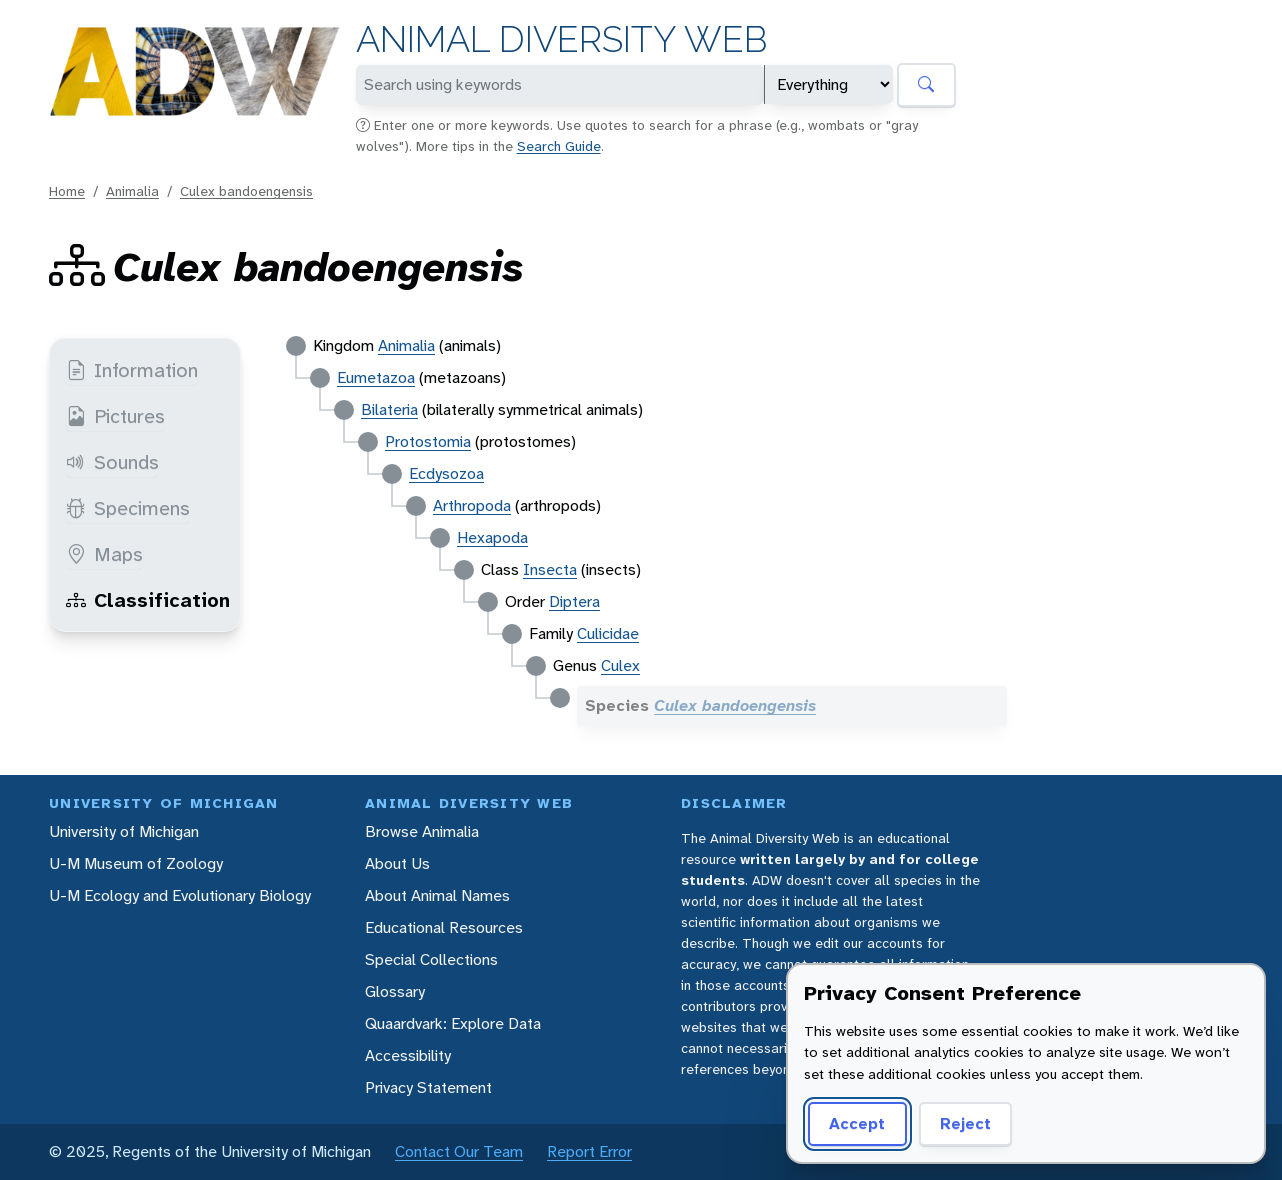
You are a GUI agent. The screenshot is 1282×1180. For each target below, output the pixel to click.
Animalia (132, 191)
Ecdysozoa (446, 473)
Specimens (128, 508)
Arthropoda (472, 505)
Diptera (574, 601)
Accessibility (408, 1055)
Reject (965, 1123)
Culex (620, 665)
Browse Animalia (422, 831)
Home (67, 191)
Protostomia (428, 441)
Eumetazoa (376, 377)
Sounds (112, 462)
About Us (397, 863)
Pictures (115, 416)
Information (132, 370)
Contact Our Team (459, 1151)
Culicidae (608, 633)
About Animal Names (437, 895)
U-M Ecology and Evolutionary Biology (180, 895)
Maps (104, 554)
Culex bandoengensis (246, 191)
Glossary (395, 991)
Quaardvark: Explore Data (453, 1023)
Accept (857, 1123)
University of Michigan (124, 831)
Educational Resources (444, 927)
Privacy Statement (428, 1087)
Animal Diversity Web (561, 39)
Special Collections (431, 959)
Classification (148, 600)
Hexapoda (492, 537)
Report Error (589, 1151)
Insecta (550, 569)
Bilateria (389, 409)
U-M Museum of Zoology (136, 863)
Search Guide (559, 146)
